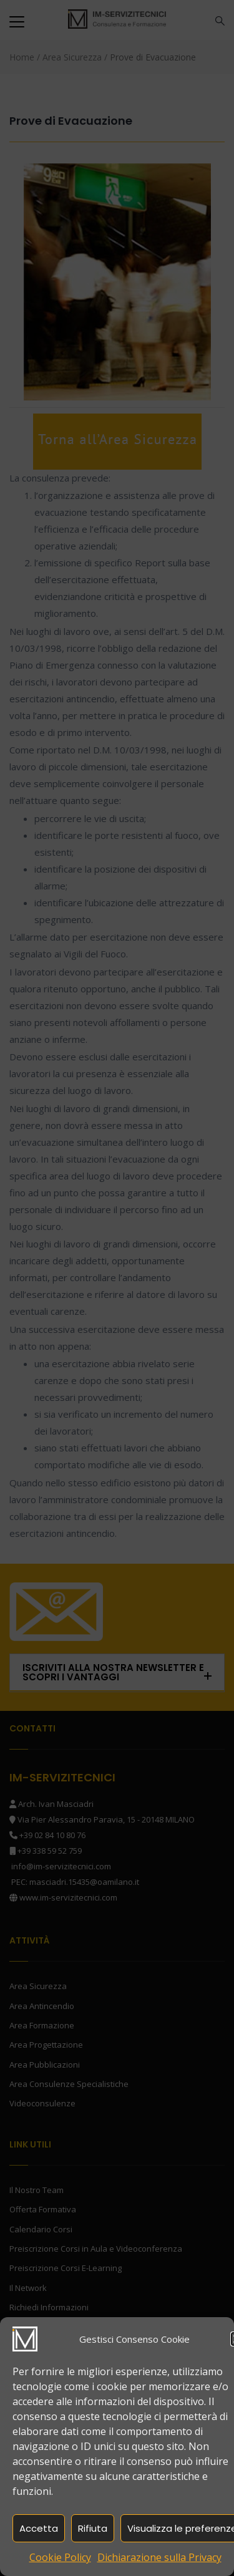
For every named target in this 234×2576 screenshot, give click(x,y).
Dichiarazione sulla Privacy (159, 2557)
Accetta (38, 2528)
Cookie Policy (60, 2557)
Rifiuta (92, 2528)
